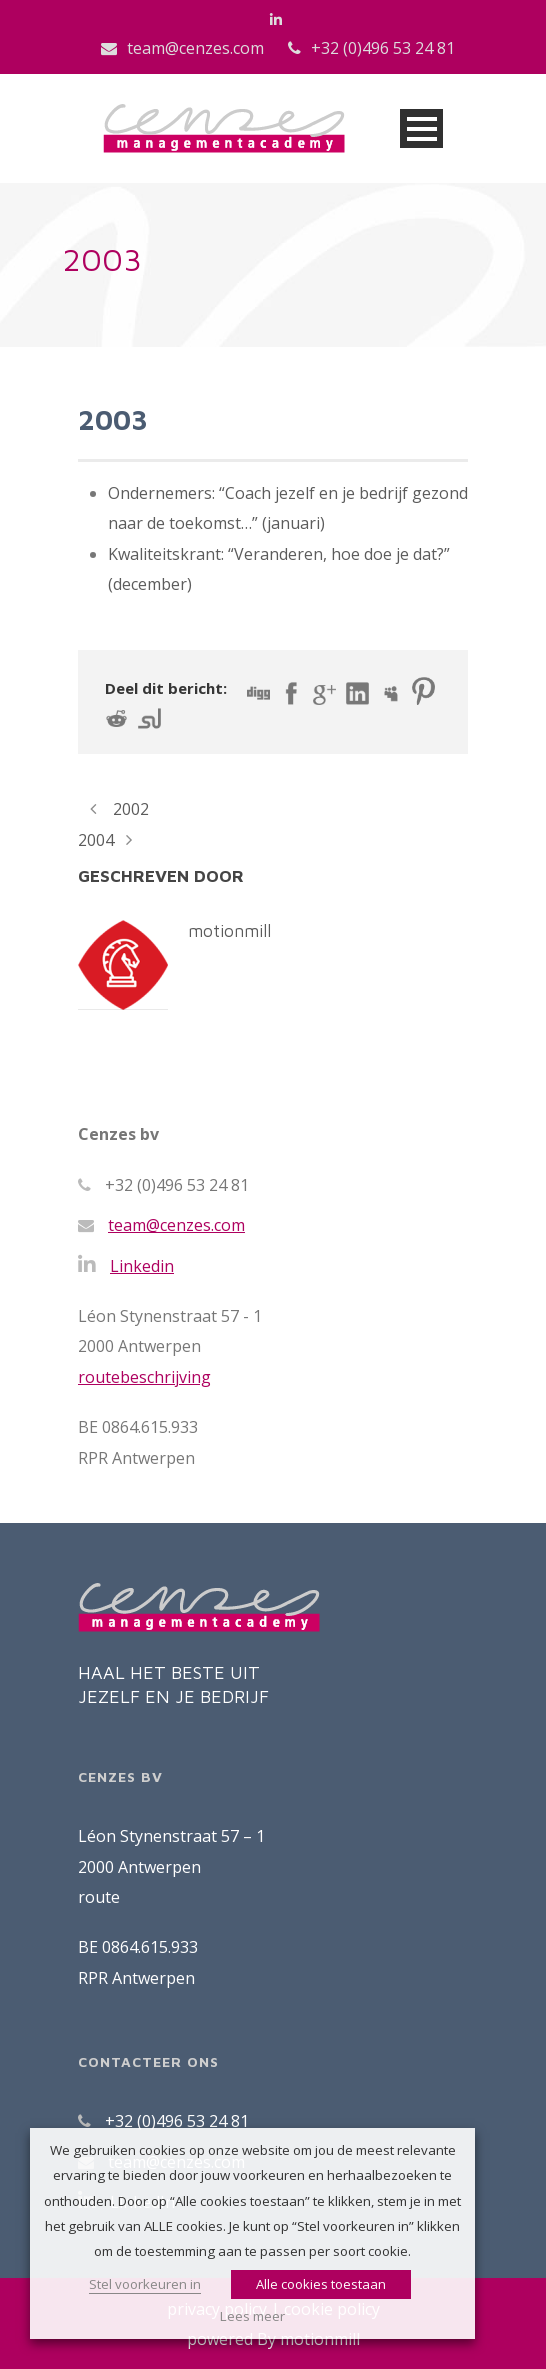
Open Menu (421, 128)
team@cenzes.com (195, 48)
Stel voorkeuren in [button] (145, 2284)
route (99, 1897)
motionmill (229, 931)
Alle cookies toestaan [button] (321, 2284)
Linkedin (142, 1266)
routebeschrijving (144, 1377)
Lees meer (252, 2316)
